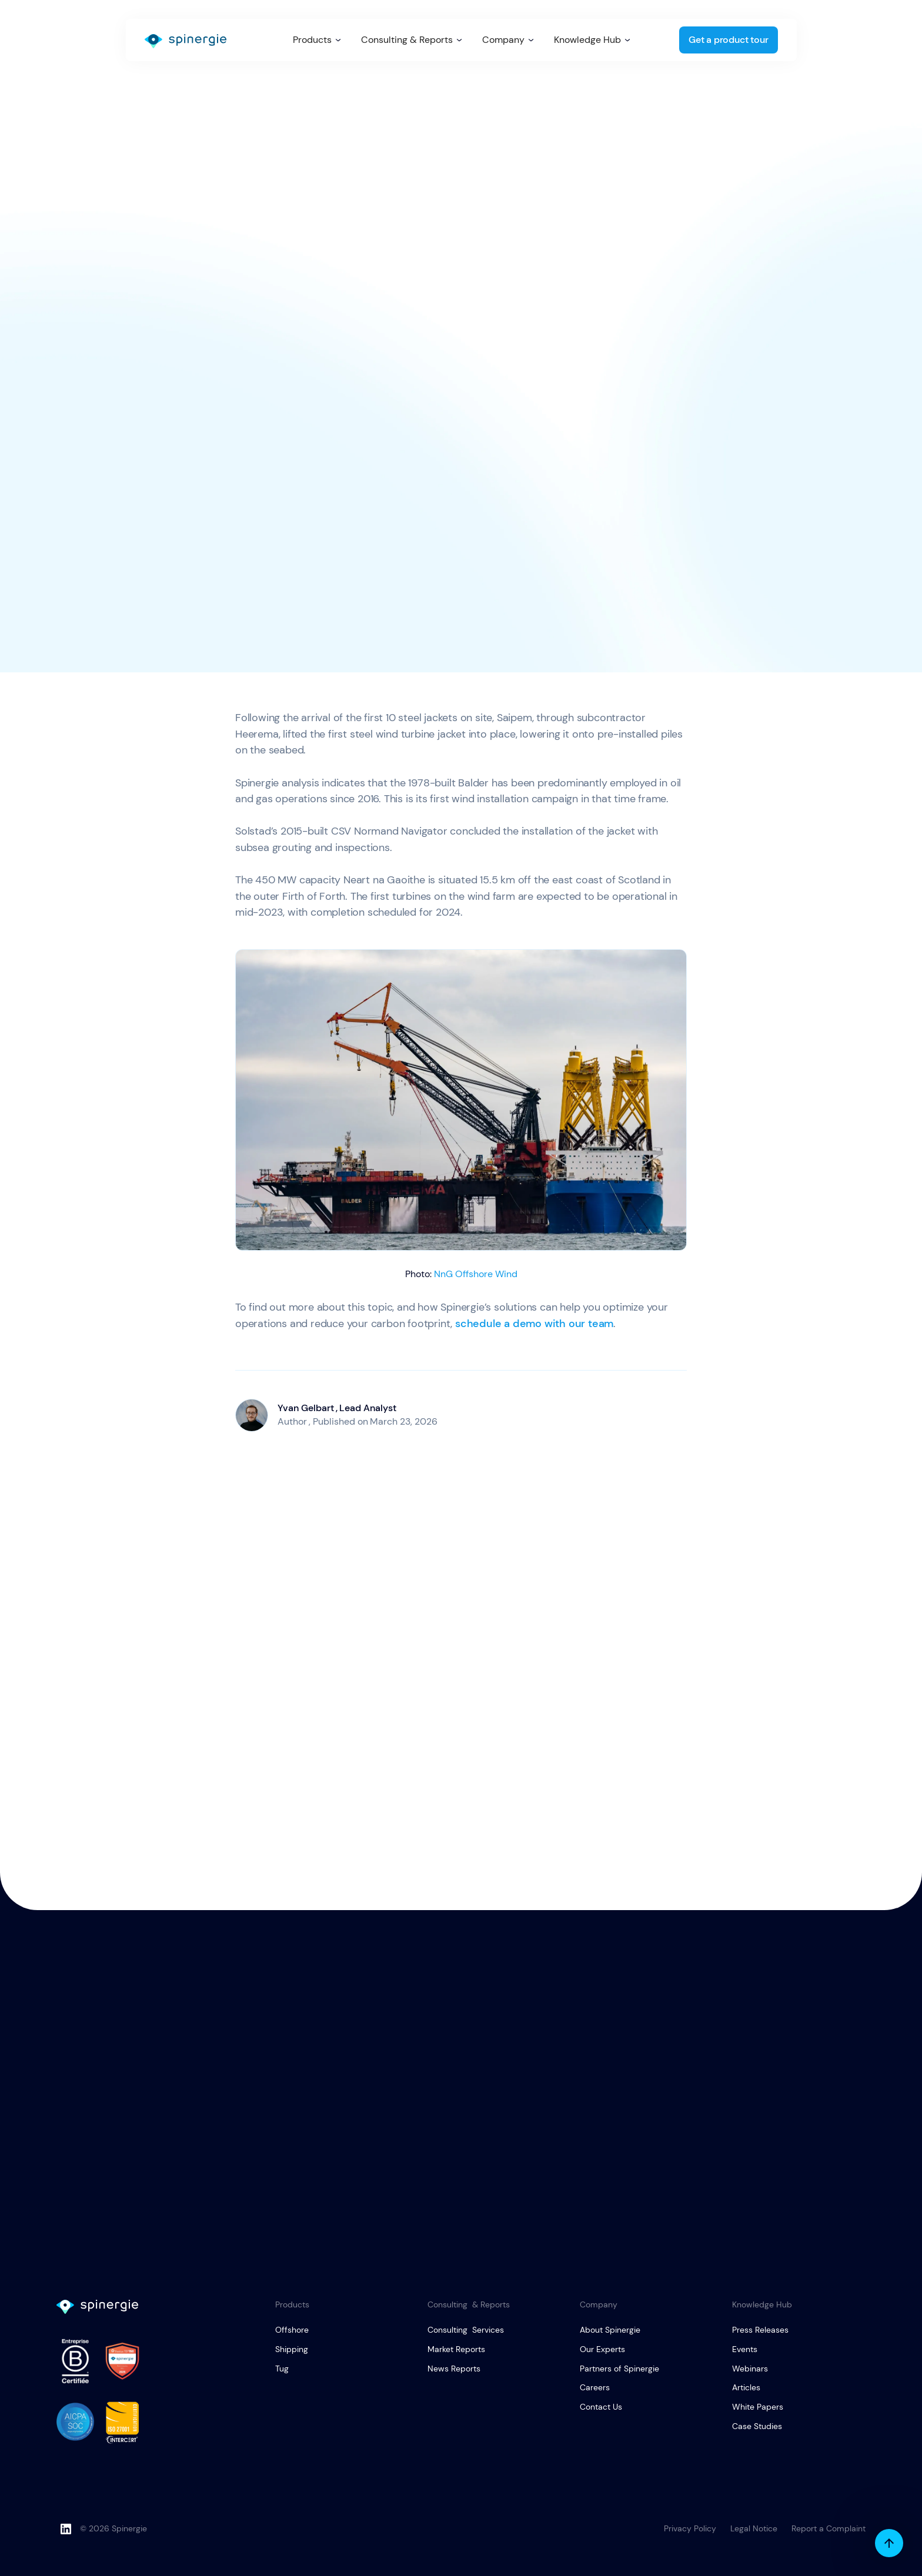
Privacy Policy (690, 2528)
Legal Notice (753, 2528)
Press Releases (760, 2329)
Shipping (291, 2349)
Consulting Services (465, 2329)
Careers (595, 2387)
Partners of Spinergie (619, 2368)
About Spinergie (610, 2329)
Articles (746, 2387)
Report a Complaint (828, 2528)
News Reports (453, 2368)
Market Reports (456, 2349)
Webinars (750, 2368)
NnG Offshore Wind (475, 1274)
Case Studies (757, 2426)
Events (744, 2349)
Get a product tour (728, 40)
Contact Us (601, 2406)
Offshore (292, 2329)
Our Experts (602, 2349)
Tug (282, 2368)
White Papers (757, 2406)
